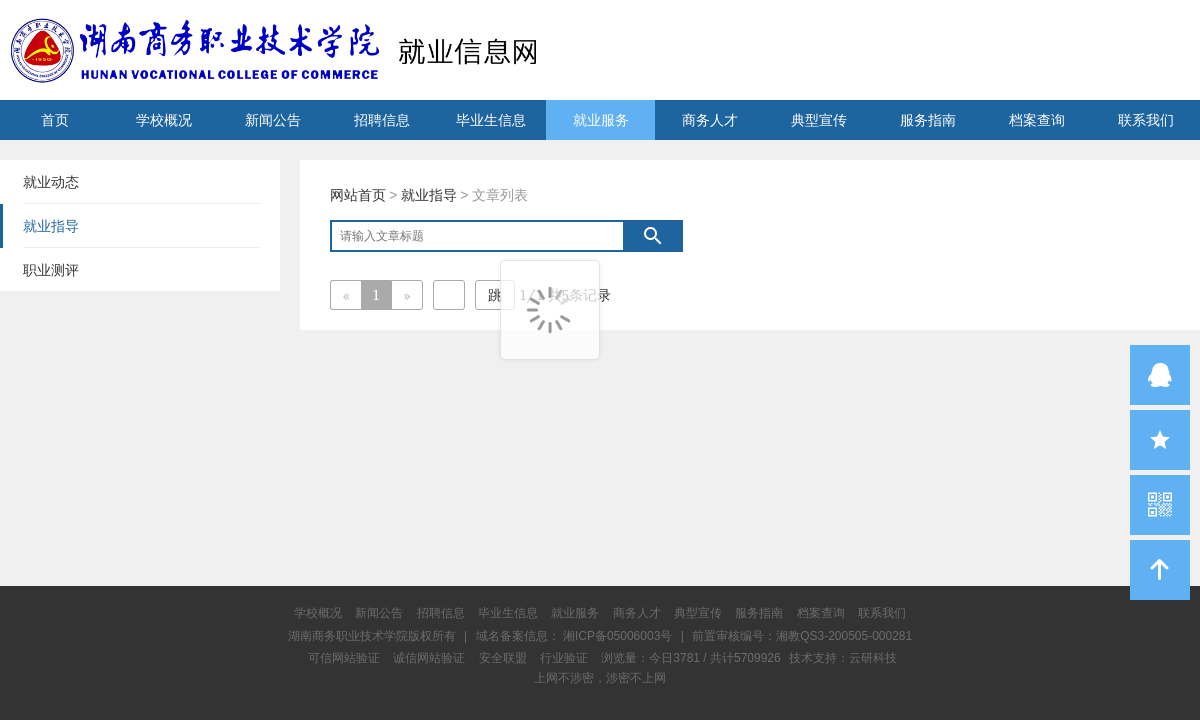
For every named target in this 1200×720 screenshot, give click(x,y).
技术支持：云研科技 (843, 658)
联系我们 (1146, 120)
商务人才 (710, 120)
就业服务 (601, 120)
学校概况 (164, 120)
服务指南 (928, 120)
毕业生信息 (491, 120)
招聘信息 (382, 120)
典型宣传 (819, 120)
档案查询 (1037, 120)
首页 (55, 120)
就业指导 (429, 195)
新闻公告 (273, 120)
